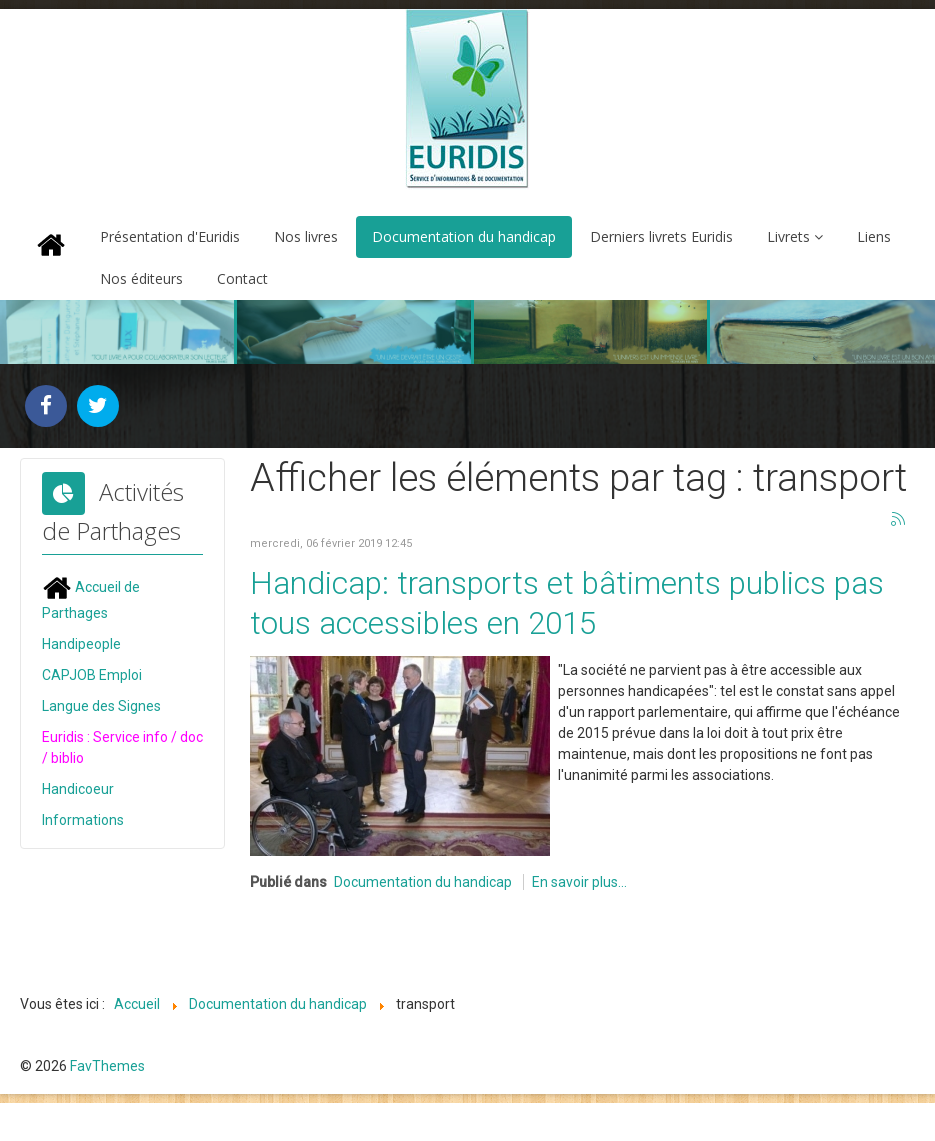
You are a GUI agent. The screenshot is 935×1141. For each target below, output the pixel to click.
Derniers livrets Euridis (661, 236)
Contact (242, 278)
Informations (83, 819)
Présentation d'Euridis (170, 236)
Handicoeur (78, 788)
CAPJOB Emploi (92, 674)
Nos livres (306, 236)
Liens (874, 236)
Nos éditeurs (141, 278)
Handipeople (81, 643)
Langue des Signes (101, 705)
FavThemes (107, 1064)
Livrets (788, 236)
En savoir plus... (579, 880)
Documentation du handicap (464, 236)
